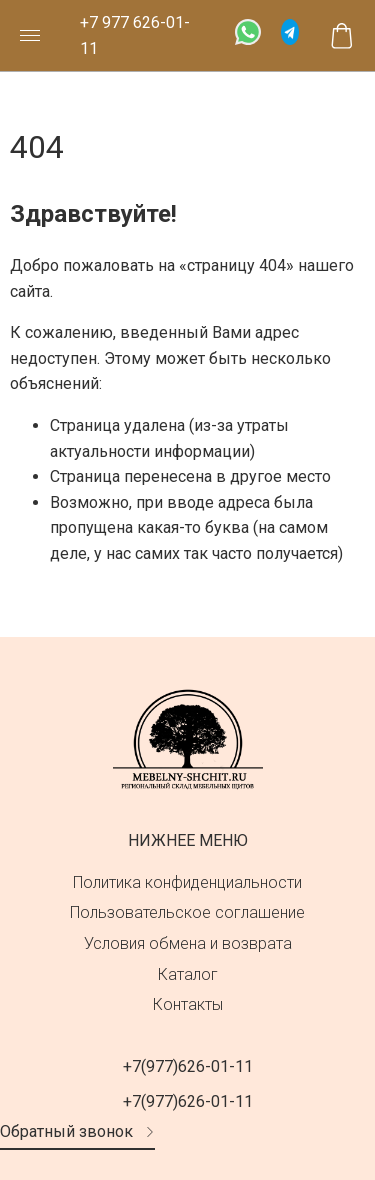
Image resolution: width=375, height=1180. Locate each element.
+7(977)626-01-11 (188, 1066)
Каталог (188, 974)
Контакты (188, 1004)
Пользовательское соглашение (187, 912)
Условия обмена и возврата (188, 943)
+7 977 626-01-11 (135, 35)
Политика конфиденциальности (187, 882)
